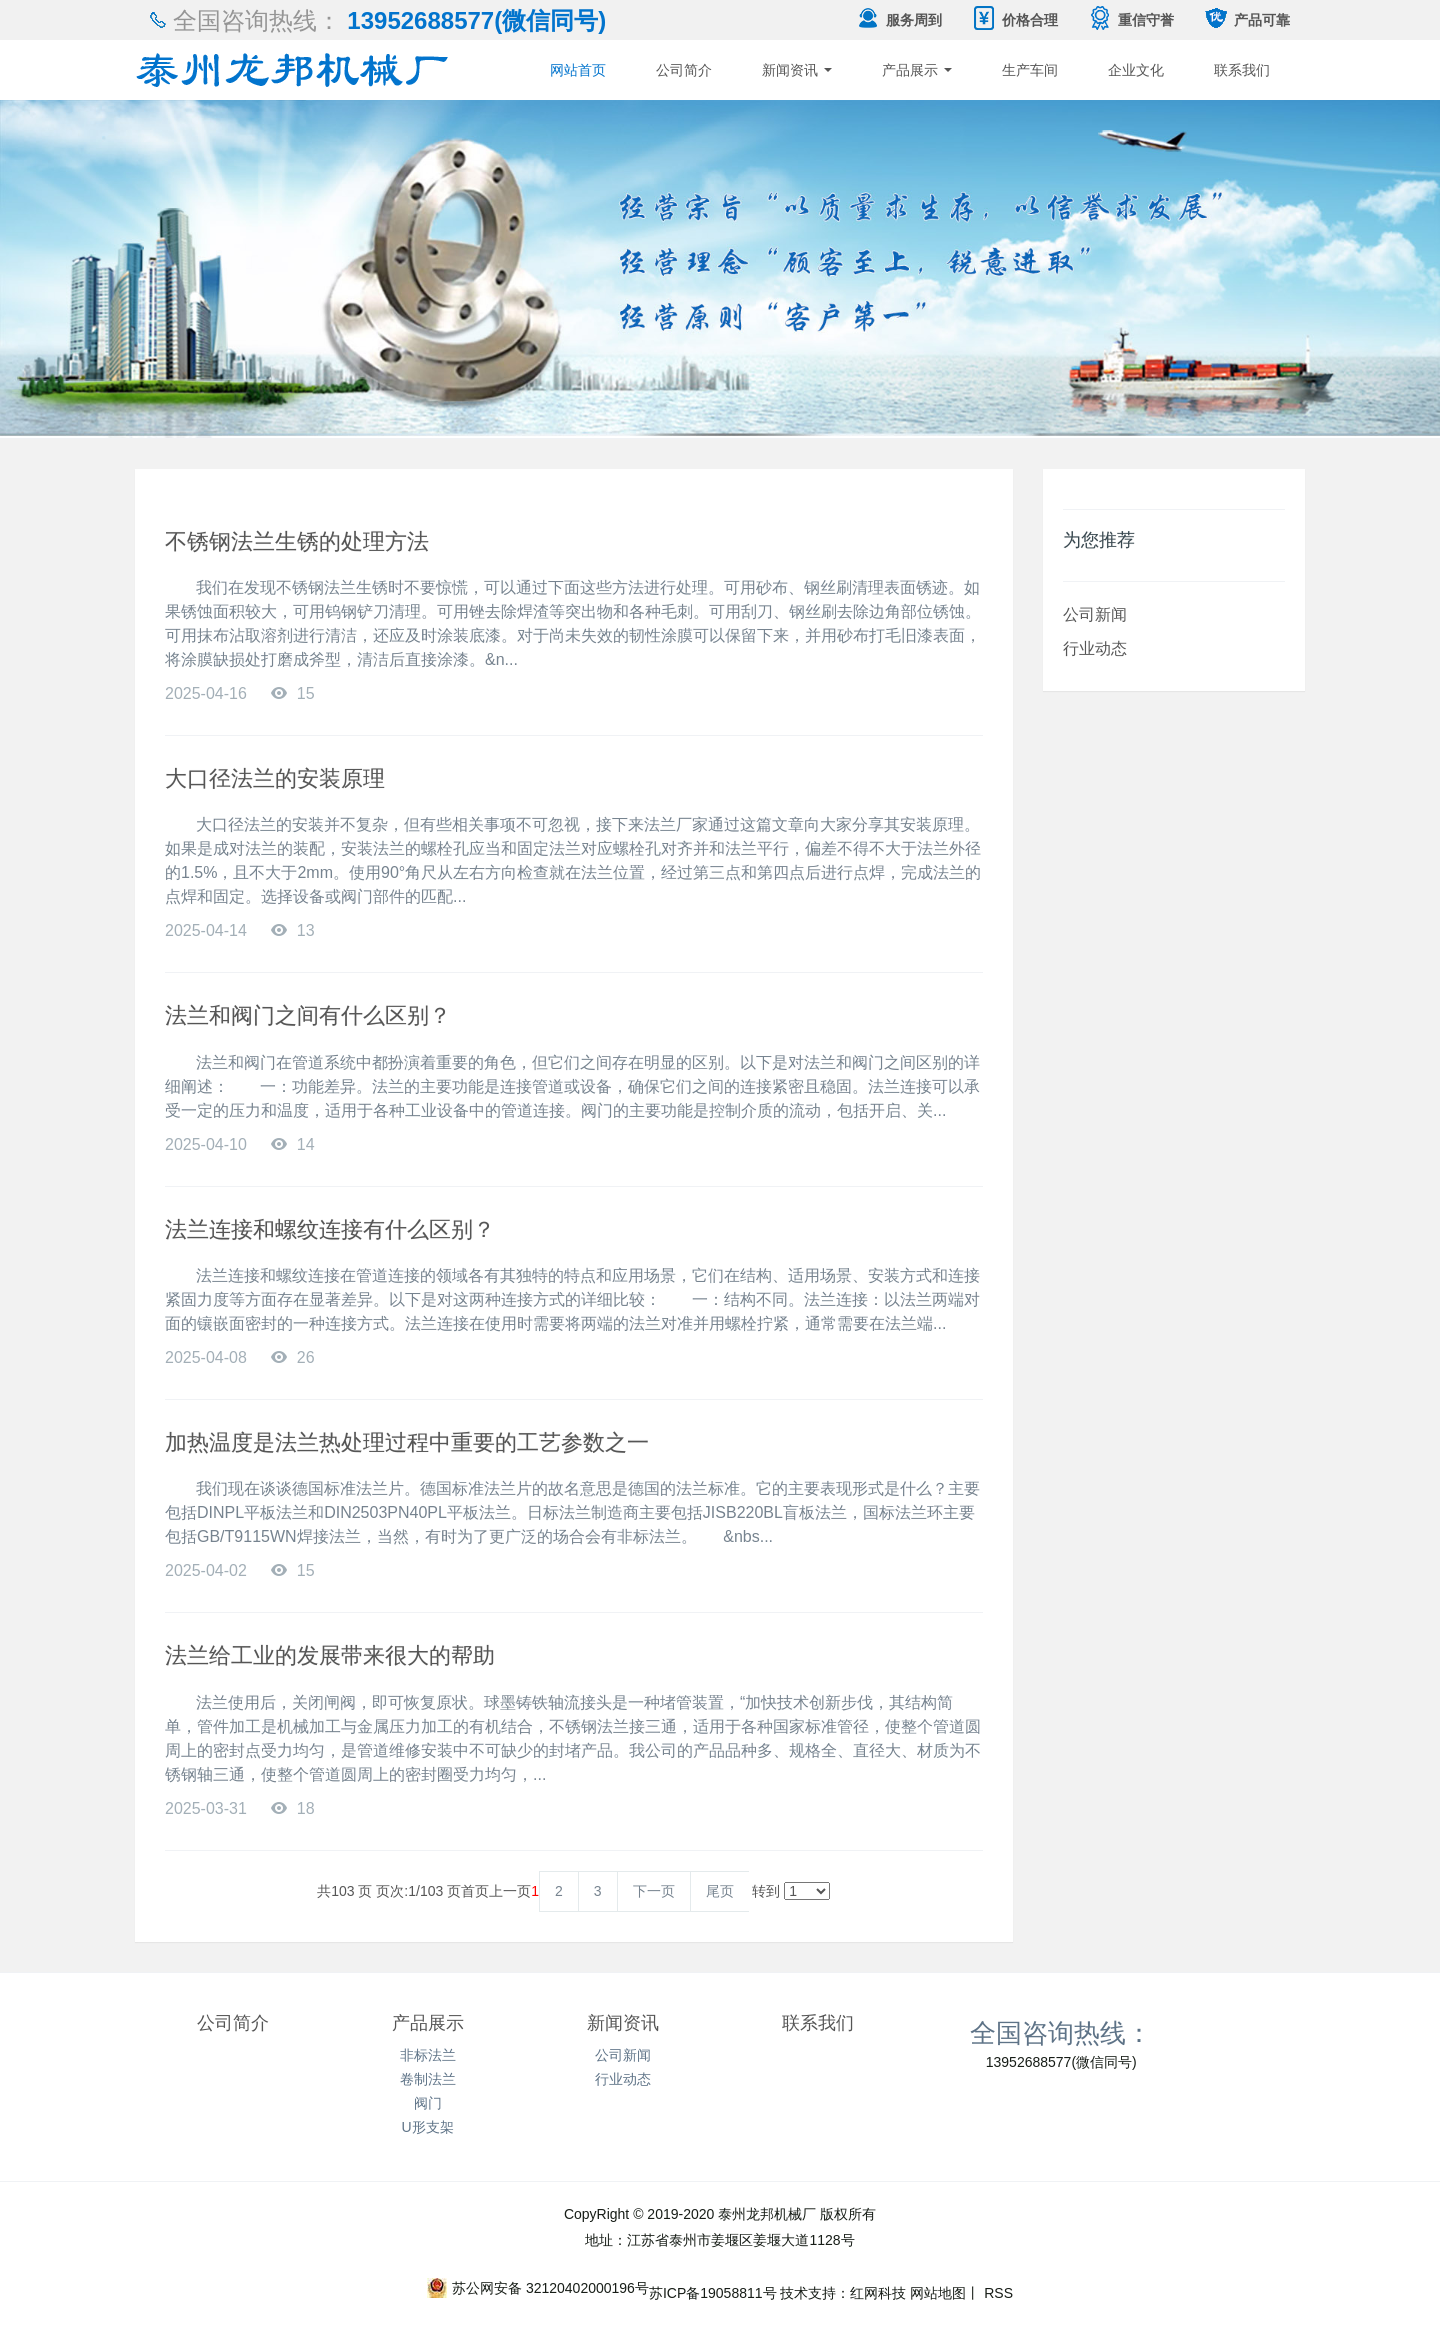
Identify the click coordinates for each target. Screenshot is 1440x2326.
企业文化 (1136, 70)
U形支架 (427, 2127)
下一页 (654, 1891)
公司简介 (684, 70)
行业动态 (1095, 648)
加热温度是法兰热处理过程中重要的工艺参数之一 (407, 1442)
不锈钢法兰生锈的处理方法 (297, 541)
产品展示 (917, 70)
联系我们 (1242, 70)
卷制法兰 (428, 2079)
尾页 (720, 1891)
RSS (996, 2293)
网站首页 (578, 70)
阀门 (428, 2103)
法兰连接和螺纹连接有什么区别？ (330, 1229)
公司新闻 (1095, 614)
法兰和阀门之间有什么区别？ (308, 1015)
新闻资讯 (797, 70)
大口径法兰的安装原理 (275, 778)
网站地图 (938, 2293)
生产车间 (1030, 70)
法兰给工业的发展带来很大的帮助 (330, 1655)
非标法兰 (428, 2055)
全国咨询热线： (1061, 2032)
